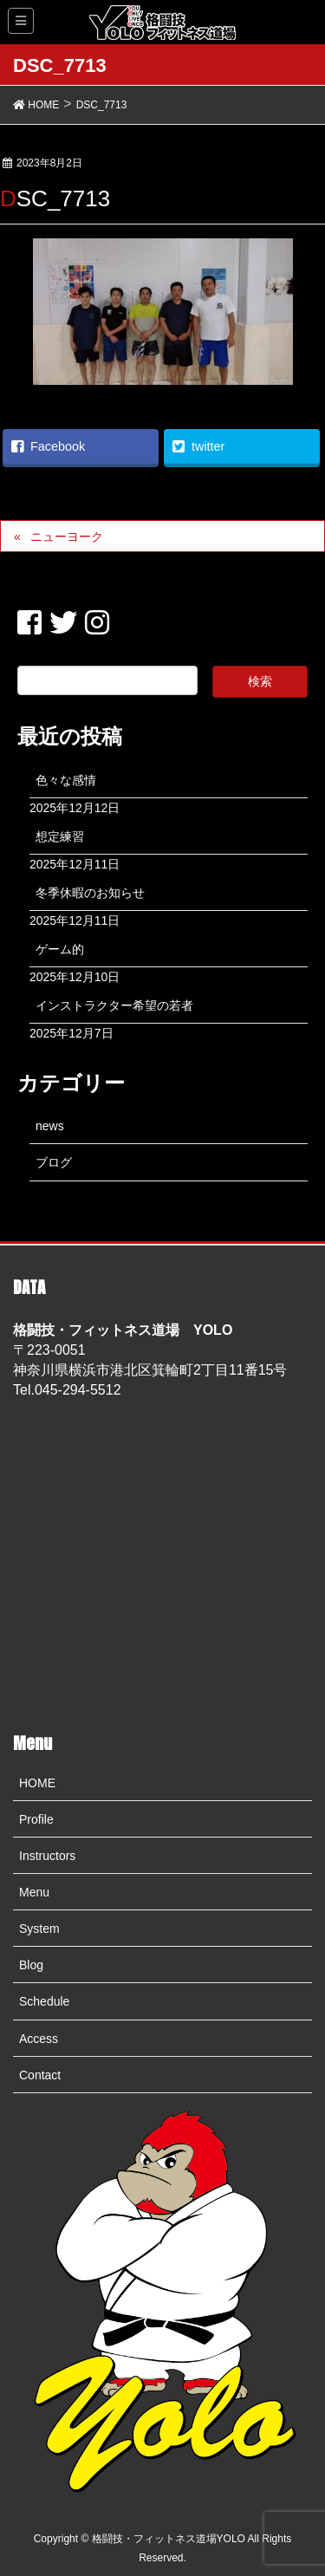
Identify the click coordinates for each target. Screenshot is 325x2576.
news (50, 1126)
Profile (36, 1819)
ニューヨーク (66, 536)
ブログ (54, 1162)
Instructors (47, 1856)
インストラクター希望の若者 (114, 1005)
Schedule (44, 2001)
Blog (31, 1965)
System (39, 1928)
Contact (40, 2075)
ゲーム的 (60, 949)
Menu (34, 1892)
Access (38, 2039)
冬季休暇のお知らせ (90, 893)
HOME (37, 1783)
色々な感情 (66, 780)
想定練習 (60, 836)
